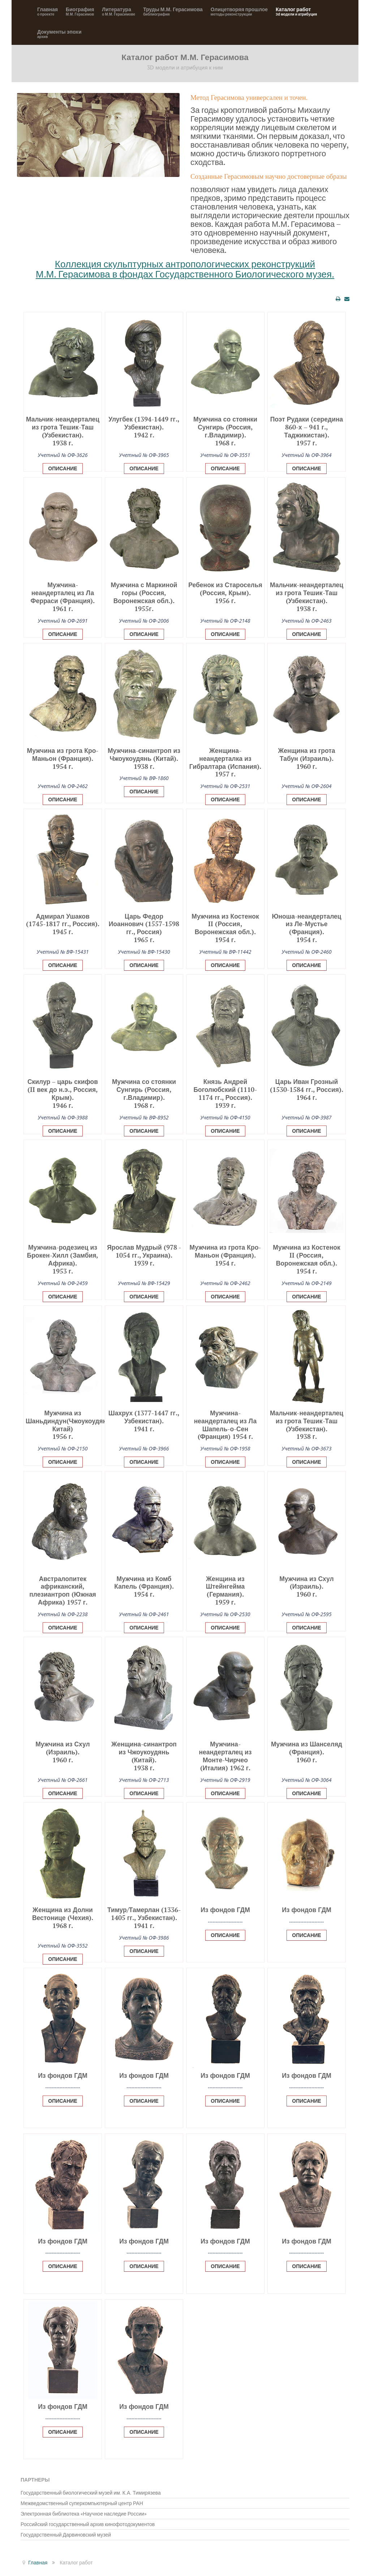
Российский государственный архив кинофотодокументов (88, 2524)
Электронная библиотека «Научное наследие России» (84, 2513)
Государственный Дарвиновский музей (66, 2534)
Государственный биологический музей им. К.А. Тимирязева (91, 2492)
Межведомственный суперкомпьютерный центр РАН (82, 2503)
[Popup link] (62, 466)
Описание (62, 468)
